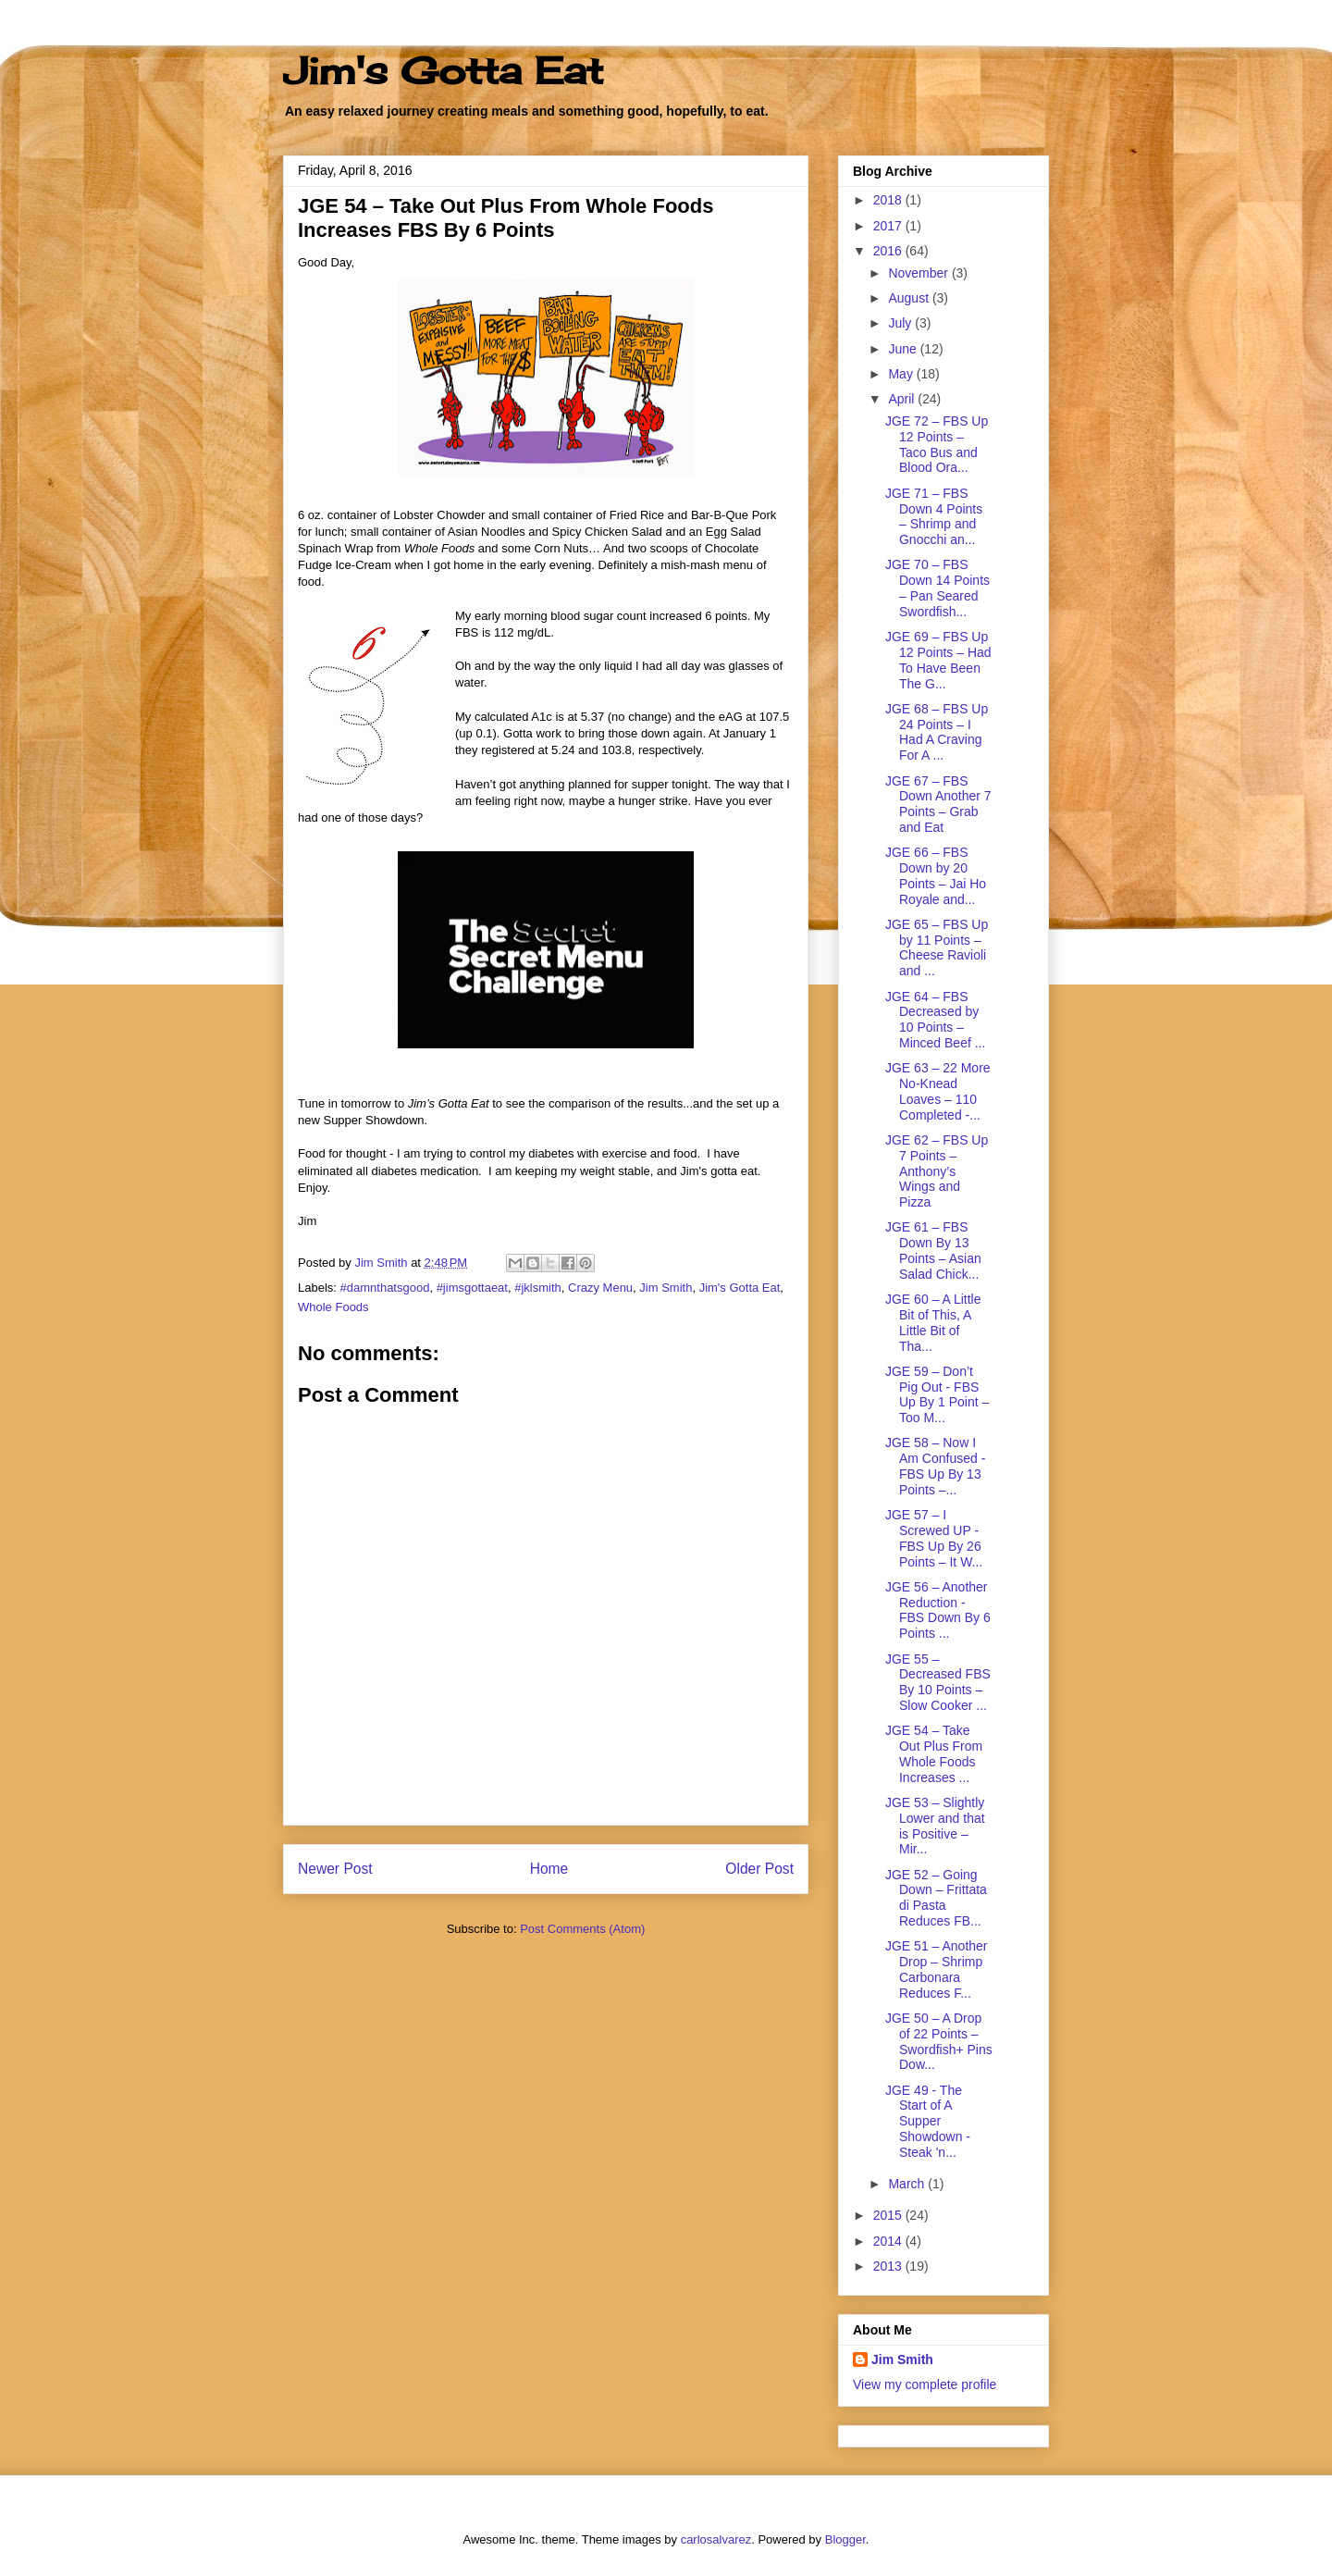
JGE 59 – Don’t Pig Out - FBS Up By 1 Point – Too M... (937, 1394)
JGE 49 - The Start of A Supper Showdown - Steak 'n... (927, 2121)
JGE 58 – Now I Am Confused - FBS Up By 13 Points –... (935, 1465)
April (903, 398)
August (909, 298)
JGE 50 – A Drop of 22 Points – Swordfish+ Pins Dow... (939, 2041)
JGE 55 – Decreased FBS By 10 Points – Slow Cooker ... (938, 1682)
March (908, 2183)
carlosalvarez (716, 2539)
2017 (889, 225)
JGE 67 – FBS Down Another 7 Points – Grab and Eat (938, 804)
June (903, 348)
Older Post (759, 1868)
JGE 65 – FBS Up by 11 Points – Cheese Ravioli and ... (936, 947)
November (919, 273)
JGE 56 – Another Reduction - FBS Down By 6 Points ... (938, 1610)
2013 (889, 2266)
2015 (889, 2215)
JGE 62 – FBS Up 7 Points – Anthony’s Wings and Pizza (936, 1171)
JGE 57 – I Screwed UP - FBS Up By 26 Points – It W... (933, 1537)
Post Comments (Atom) (582, 1929)
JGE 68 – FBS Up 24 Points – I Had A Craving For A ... (936, 731)
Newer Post (335, 1868)
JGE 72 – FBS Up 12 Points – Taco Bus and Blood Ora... (936, 444)
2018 (889, 199)
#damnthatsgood (385, 1287)
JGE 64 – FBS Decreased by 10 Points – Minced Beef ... (935, 1019)
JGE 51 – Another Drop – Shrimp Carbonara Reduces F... (936, 1969)
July (901, 323)
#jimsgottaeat (472, 1287)
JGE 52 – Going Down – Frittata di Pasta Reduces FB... (936, 1897)
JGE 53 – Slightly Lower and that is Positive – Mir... (935, 1825)
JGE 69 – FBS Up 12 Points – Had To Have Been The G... (938, 659)
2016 (889, 250)
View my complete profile (924, 2384)
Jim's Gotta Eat (443, 70)
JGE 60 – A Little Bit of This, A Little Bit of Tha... (933, 1322)
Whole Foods (333, 1307)
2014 (889, 2241)
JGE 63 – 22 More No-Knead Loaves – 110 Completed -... (938, 1090)
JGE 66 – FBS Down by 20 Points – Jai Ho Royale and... (935, 875)
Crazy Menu (600, 1287)
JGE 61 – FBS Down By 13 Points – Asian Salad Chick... (933, 1250)
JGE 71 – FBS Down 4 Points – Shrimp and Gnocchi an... (933, 516)
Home (549, 1868)
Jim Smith (665, 1287)
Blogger (845, 2539)
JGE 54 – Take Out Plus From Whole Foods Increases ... (933, 1753)
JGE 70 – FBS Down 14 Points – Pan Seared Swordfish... (937, 587)
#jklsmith (537, 1287)
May (902, 373)
